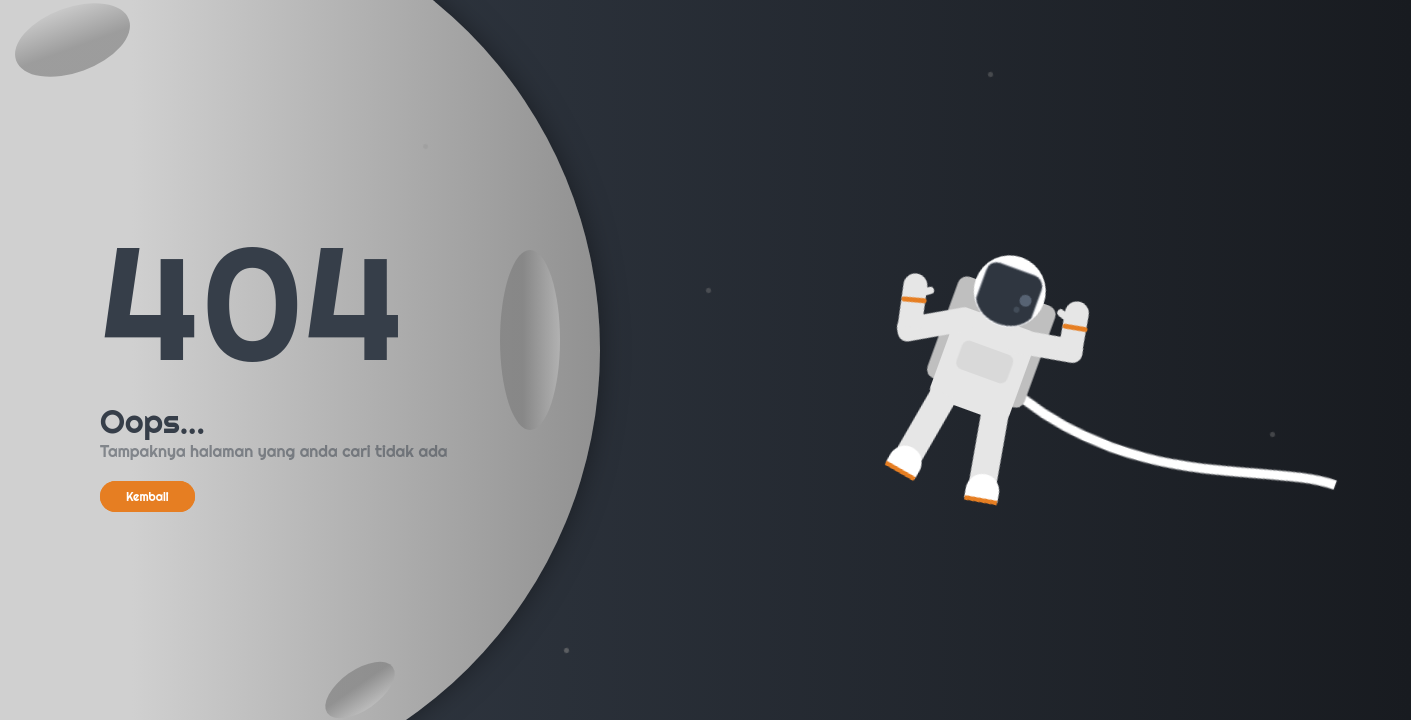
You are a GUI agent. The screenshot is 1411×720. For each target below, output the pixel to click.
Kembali (147, 496)
